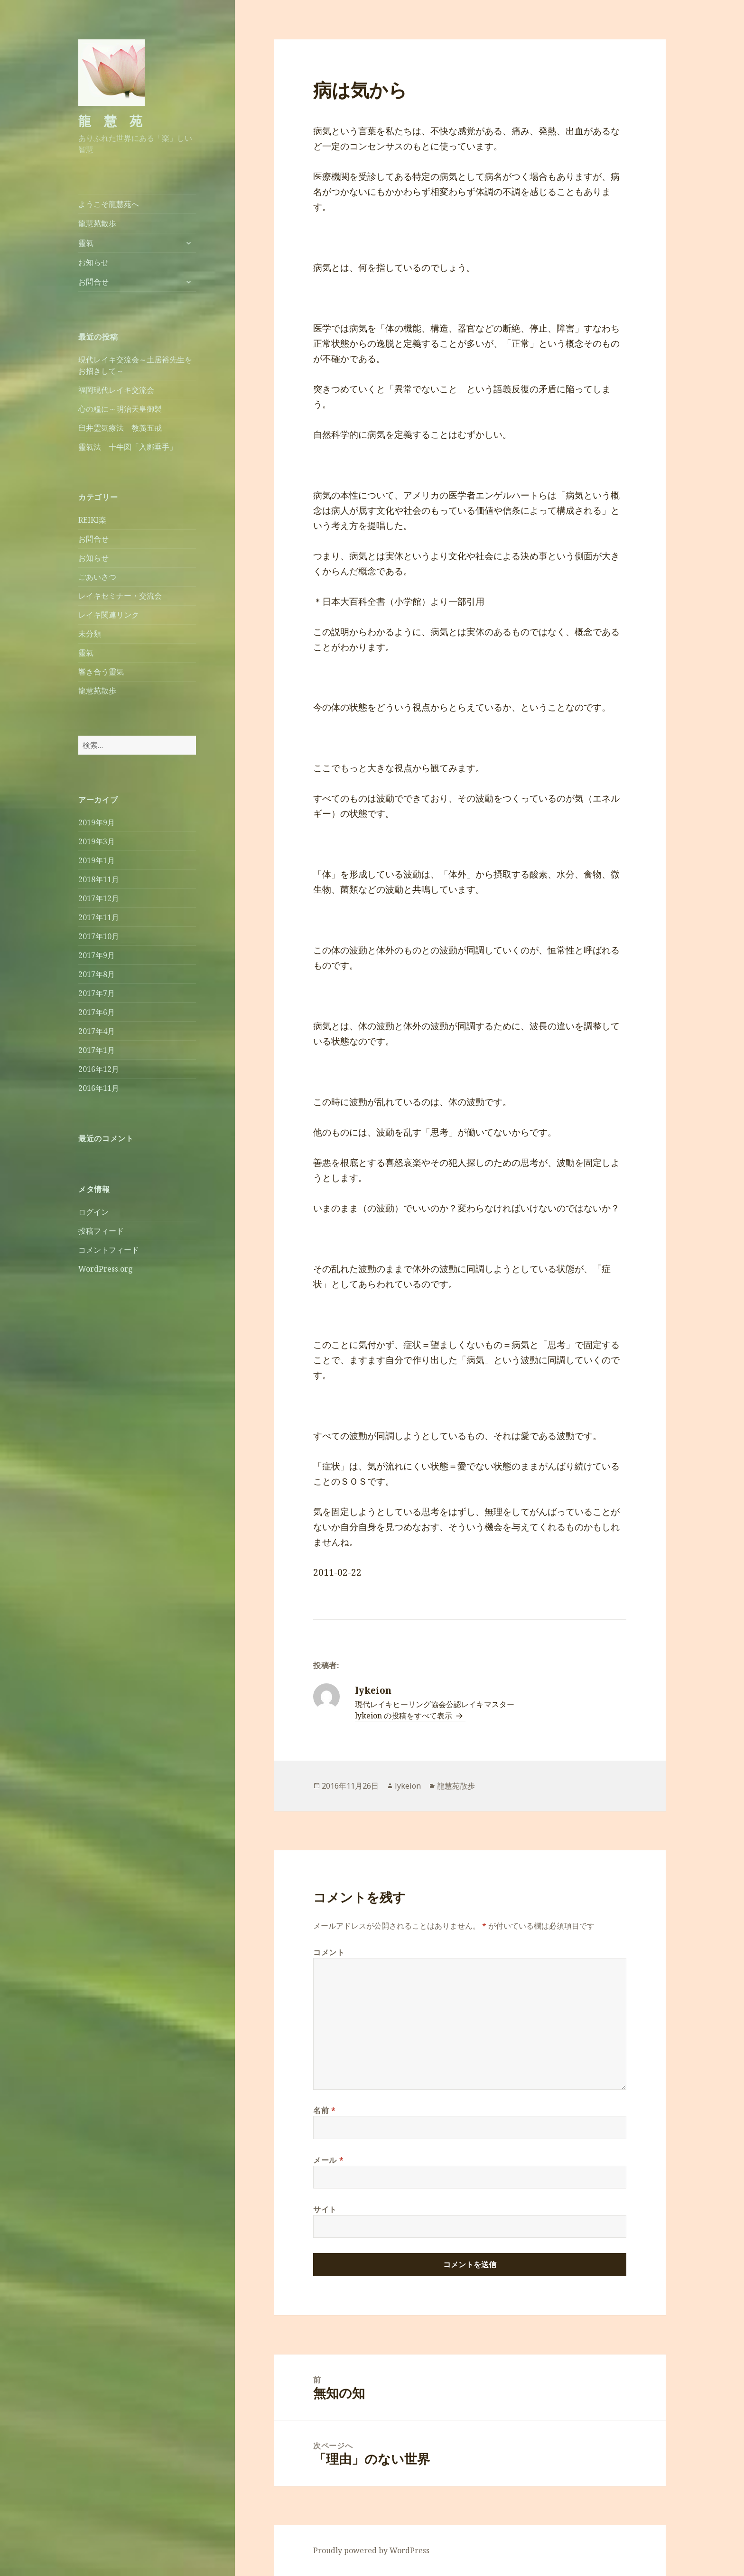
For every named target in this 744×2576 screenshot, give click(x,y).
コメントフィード (108, 1250)
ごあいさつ (97, 577)
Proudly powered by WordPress (371, 2550)
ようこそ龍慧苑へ (108, 204)
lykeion (408, 1786)
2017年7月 (96, 993)
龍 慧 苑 (110, 120)
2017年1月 (96, 1050)
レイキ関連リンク (108, 614)
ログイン (93, 1212)
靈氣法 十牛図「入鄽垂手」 (127, 447)
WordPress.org (105, 1269)
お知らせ (93, 262)
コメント (329, 1952)
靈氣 (85, 243)
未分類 (89, 633)
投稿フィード (101, 1231)
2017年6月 (96, 1012)
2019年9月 (96, 822)
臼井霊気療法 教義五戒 (120, 428)
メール (328, 2160)
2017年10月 (98, 936)
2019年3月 (96, 841)
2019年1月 (96, 860)
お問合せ (93, 282)
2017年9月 (96, 955)
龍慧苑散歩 (97, 223)
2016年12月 (98, 1069)
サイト (325, 2209)
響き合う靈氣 (101, 671)
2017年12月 (98, 898)
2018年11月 (98, 879)
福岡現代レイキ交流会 (116, 390)
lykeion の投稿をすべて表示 (404, 1715)
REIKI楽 (92, 520)
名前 (324, 2110)
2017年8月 (96, 974)
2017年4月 (96, 1031)
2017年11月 (98, 917)
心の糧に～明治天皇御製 (120, 409)
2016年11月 (98, 1088)
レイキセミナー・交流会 (120, 596)
